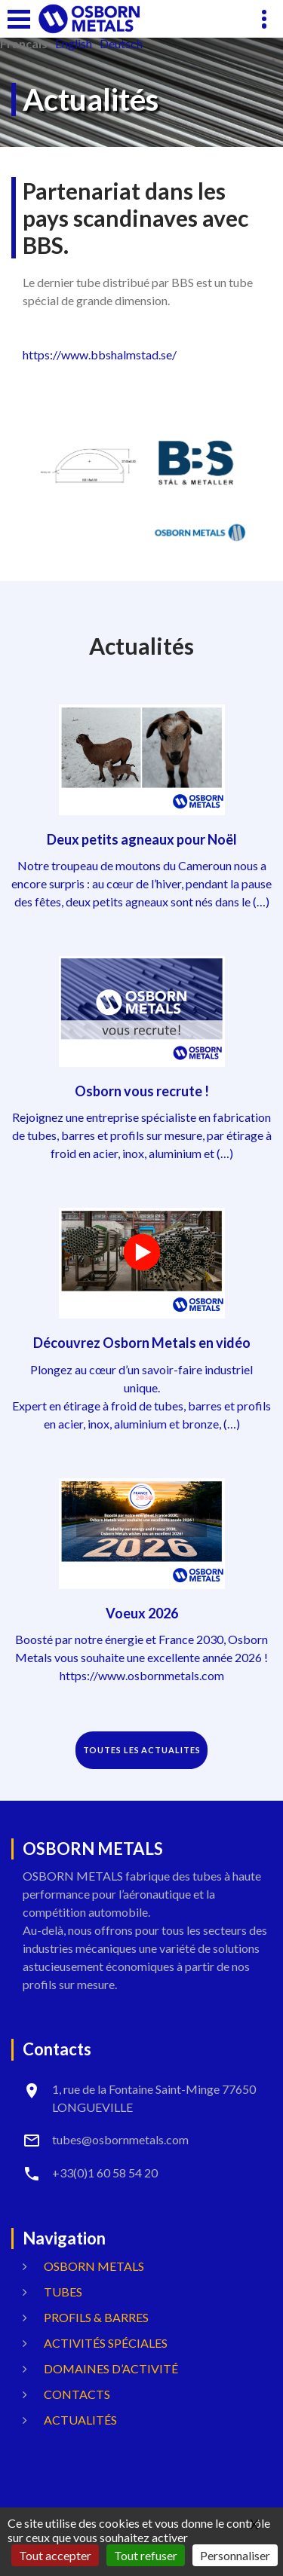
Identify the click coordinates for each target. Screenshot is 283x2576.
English (73, 44)
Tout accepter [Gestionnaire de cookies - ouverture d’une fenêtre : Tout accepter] (55, 2555)
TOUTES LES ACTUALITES (142, 1750)
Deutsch (121, 44)
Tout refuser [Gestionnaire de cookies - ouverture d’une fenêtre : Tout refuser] (145, 2555)
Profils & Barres (96, 2317)
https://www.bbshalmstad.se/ (100, 354)
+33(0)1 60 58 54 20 (105, 2172)
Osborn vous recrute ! (142, 1091)
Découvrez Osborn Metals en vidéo (142, 1342)
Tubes (63, 2291)
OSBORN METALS (94, 2266)
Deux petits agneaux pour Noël (142, 839)
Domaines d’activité (111, 2368)
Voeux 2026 (142, 1613)
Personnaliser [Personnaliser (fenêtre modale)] (235, 2555)
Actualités (80, 2420)
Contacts (77, 2394)
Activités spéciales (106, 2343)
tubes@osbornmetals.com (120, 2139)
